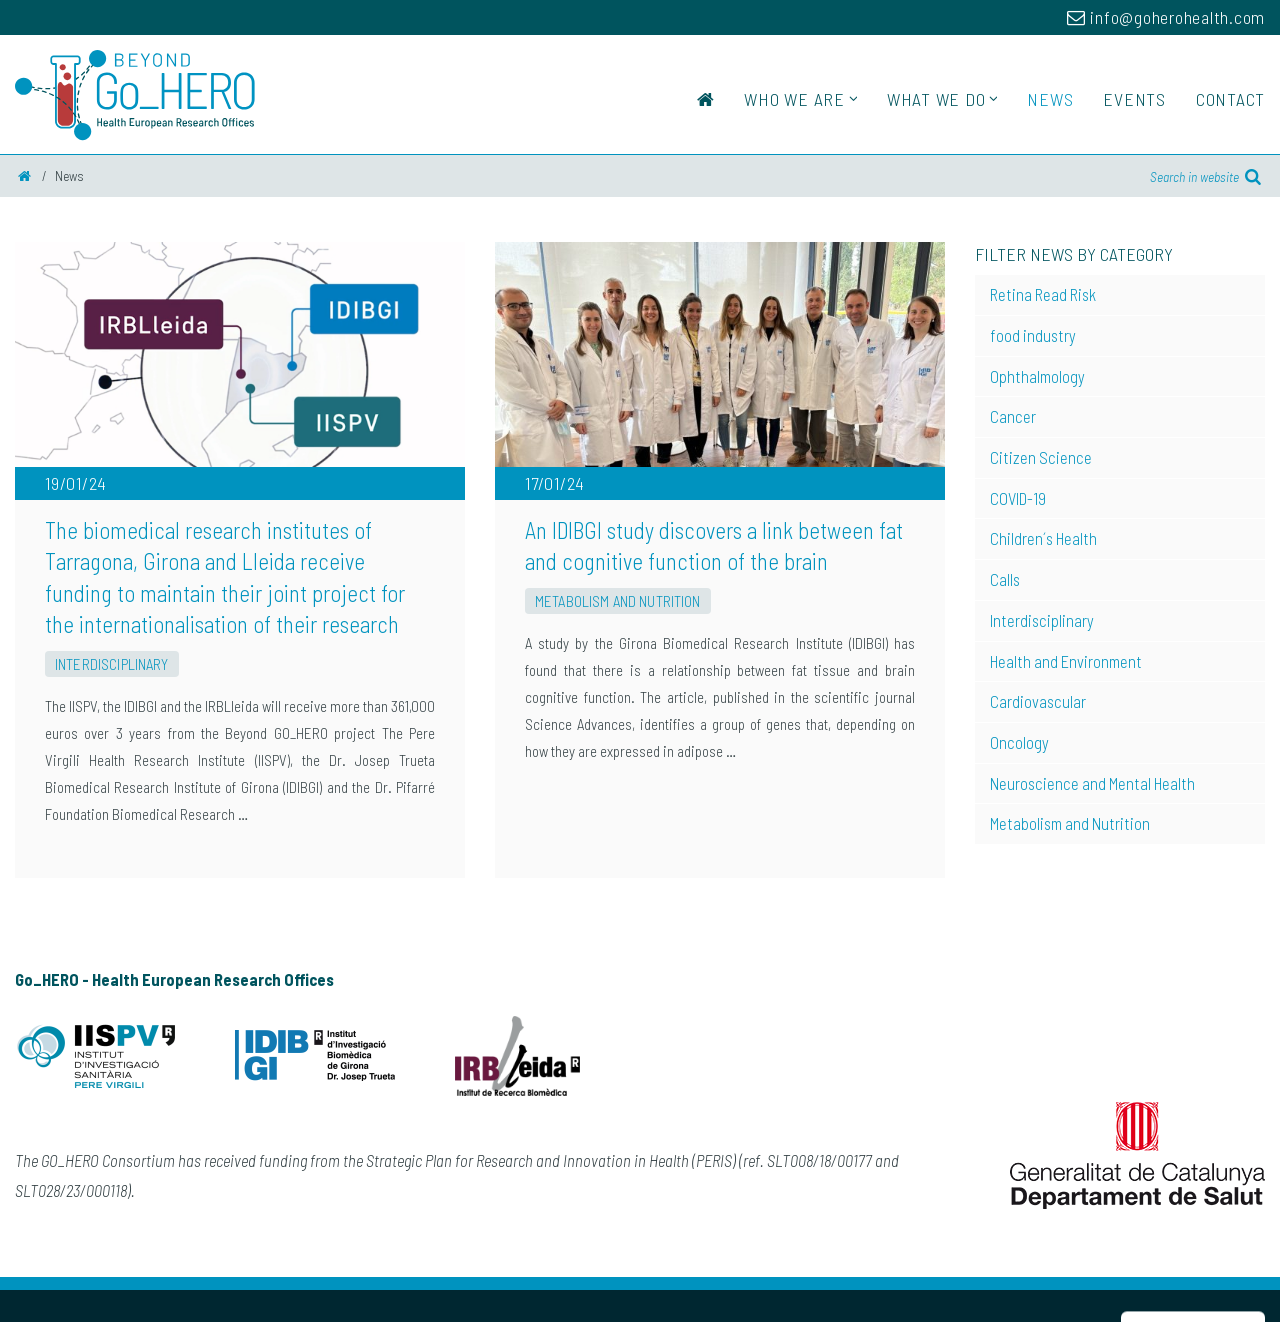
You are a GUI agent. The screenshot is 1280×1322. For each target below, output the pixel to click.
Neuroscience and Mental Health (1092, 783)
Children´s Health (1043, 538)
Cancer (1013, 416)
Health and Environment (1066, 661)
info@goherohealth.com (1166, 17)
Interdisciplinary (112, 664)
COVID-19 (1018, 498)
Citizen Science (1041, 457)
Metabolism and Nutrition (618, 601)
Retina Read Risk (1043, 294)
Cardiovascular (1038, 701)
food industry (1033, 335)
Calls (1005, 579)
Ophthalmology (1037, 376)
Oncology (1019, 742)
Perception (1234, 1300)
